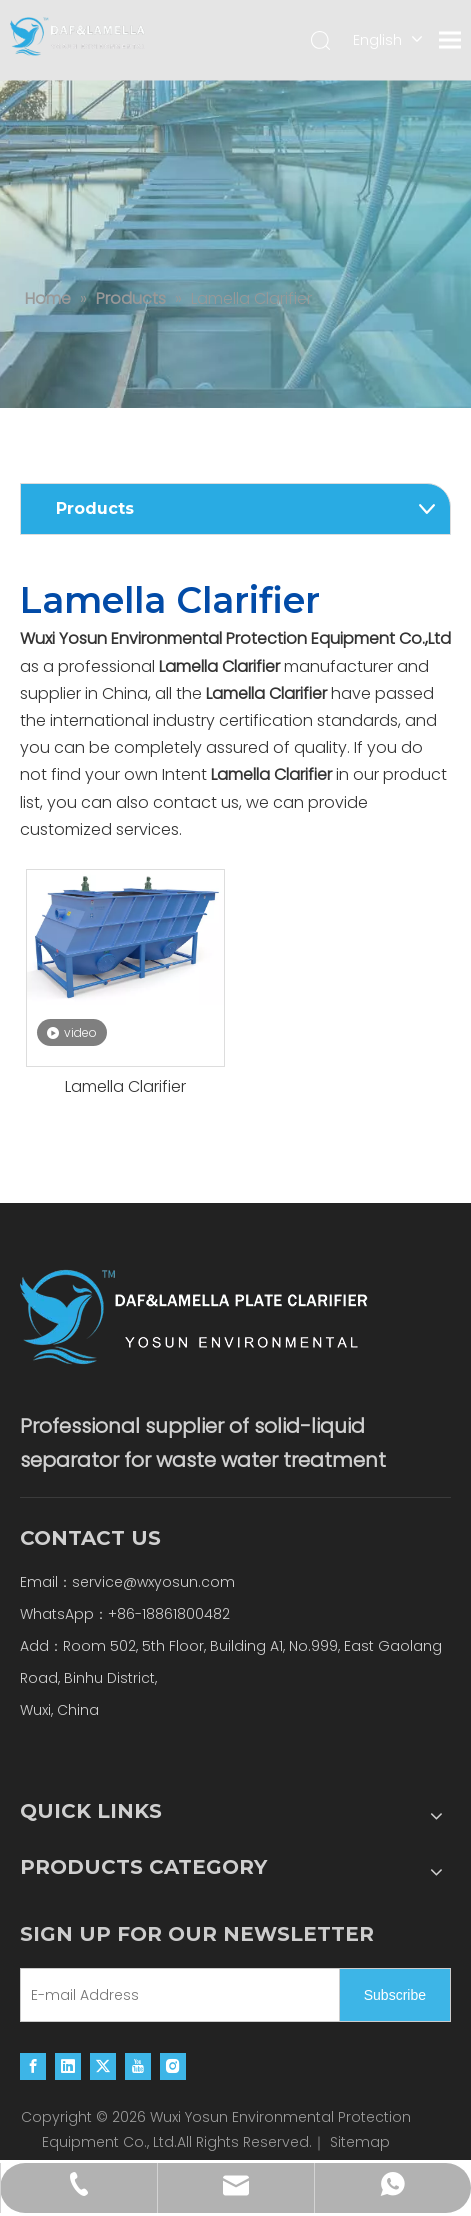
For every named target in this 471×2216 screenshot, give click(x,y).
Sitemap (360, 2142)
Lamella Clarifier (125, 1087)
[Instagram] (173, 2066)
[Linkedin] (68, 2066)
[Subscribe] (395, 1995)
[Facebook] (33, 2066)
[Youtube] (138, 2066)
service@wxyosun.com (153, 1582)
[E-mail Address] (175, 1995)
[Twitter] (103, 2066)
